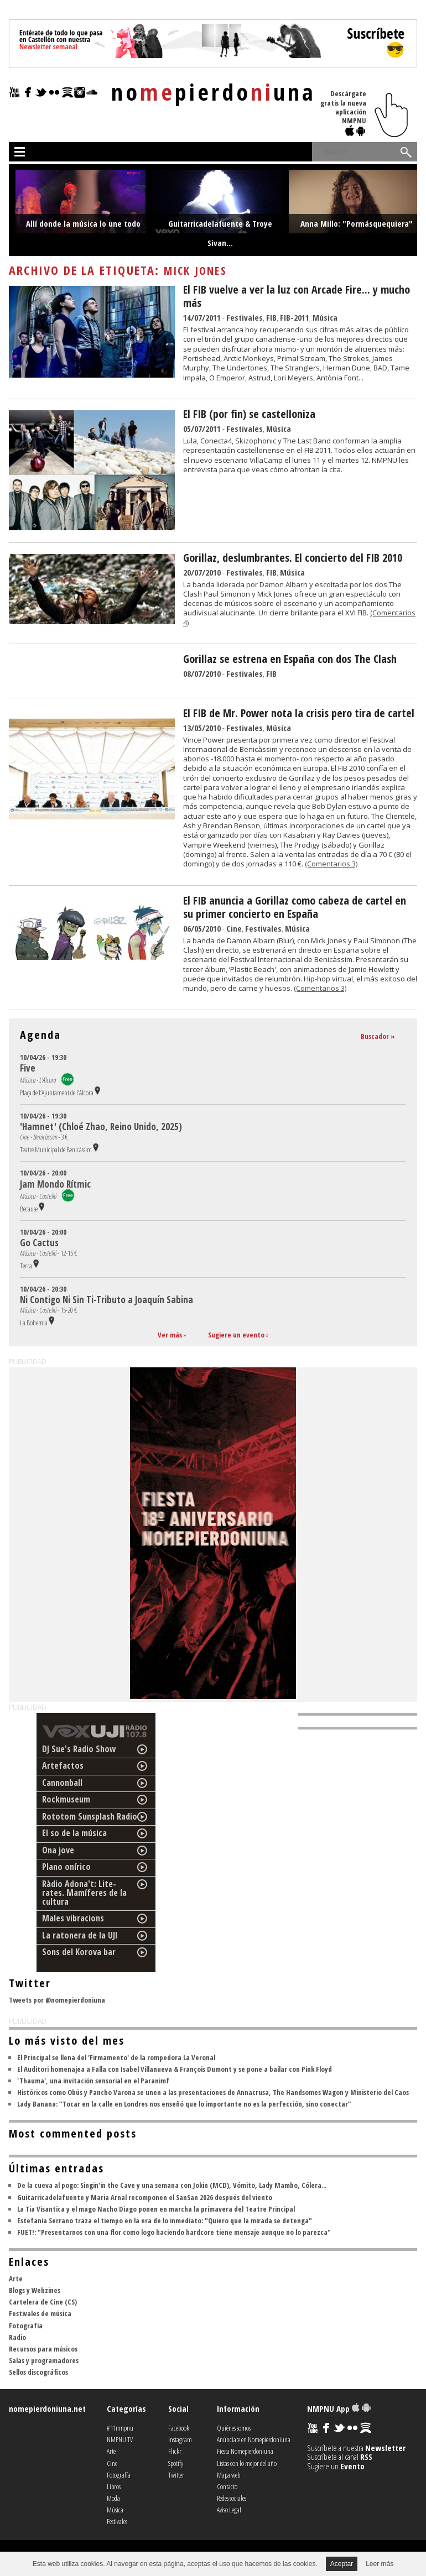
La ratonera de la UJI (80, 1935)
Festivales (244, 317)
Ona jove (58, 1850)
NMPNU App (339, 2408)
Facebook (178, 2428)
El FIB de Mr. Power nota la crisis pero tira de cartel (298, 713)
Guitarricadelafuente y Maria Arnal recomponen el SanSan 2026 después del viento (144, 2197)
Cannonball (62, 1782)
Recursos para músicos (43, 2349)
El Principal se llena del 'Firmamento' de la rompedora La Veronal (116, 2057)
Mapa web (228, 2475)
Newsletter (385, 2447)
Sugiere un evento (236, 1335)
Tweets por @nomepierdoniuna (57, 2000)
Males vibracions (73, 1918)
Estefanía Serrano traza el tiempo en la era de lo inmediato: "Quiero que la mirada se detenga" (164, 2220)
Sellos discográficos (38, 2372)
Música (325, 317)
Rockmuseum (66, 1799)
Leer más (379, 2564)
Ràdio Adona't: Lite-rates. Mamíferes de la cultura (84, 1893)
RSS (366, 2456)
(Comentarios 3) (331, 864)
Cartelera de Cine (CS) (43, 2302)
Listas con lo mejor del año (247, 2463)
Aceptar (341, 2564)
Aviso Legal (229, 2510)
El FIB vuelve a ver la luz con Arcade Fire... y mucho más (296, 296)
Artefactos (63, 1765)
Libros (114, 2486)
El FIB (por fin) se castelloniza (249, 413)
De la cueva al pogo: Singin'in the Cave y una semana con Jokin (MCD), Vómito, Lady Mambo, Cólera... (171, 2185)
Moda (113, 2498)
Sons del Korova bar (79, 1952)
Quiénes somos (234, 2428)
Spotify (175, 2463)
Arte (16, 2279)
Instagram (180, 2439)
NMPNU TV (120, 2439)
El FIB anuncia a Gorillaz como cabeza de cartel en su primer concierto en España (294, 907)
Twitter (176, 2475)
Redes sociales (231, 2498)
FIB (271, 317)
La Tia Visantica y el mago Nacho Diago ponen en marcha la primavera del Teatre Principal (156, 2209)
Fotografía (26, 2326)
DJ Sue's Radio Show (79, 1749)
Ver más (170, 1335)
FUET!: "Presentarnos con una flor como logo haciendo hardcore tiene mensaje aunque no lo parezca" (174, 2232)
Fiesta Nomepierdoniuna (245, 2451)
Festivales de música (40, 2313)
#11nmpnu (120, 2428)
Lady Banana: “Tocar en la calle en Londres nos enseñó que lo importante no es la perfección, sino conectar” (184, 2104)
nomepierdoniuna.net (47, 2408)
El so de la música (74, 1833)
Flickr (174, 2451)
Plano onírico (66, 1867)
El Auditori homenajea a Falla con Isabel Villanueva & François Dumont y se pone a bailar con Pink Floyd (174, 2069)
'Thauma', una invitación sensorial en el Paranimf (93, 2081)
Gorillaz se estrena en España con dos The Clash (290, 658)
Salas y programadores (44, 2360)
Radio (17, 2337)
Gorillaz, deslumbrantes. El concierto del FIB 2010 (292, 557)
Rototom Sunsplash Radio (89, 1816)
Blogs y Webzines (34, 2290)
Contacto (227, 2486)
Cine (234, 928)
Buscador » (378, 1036)
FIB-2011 (294, 317)
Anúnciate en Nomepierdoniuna (253, 2439)
